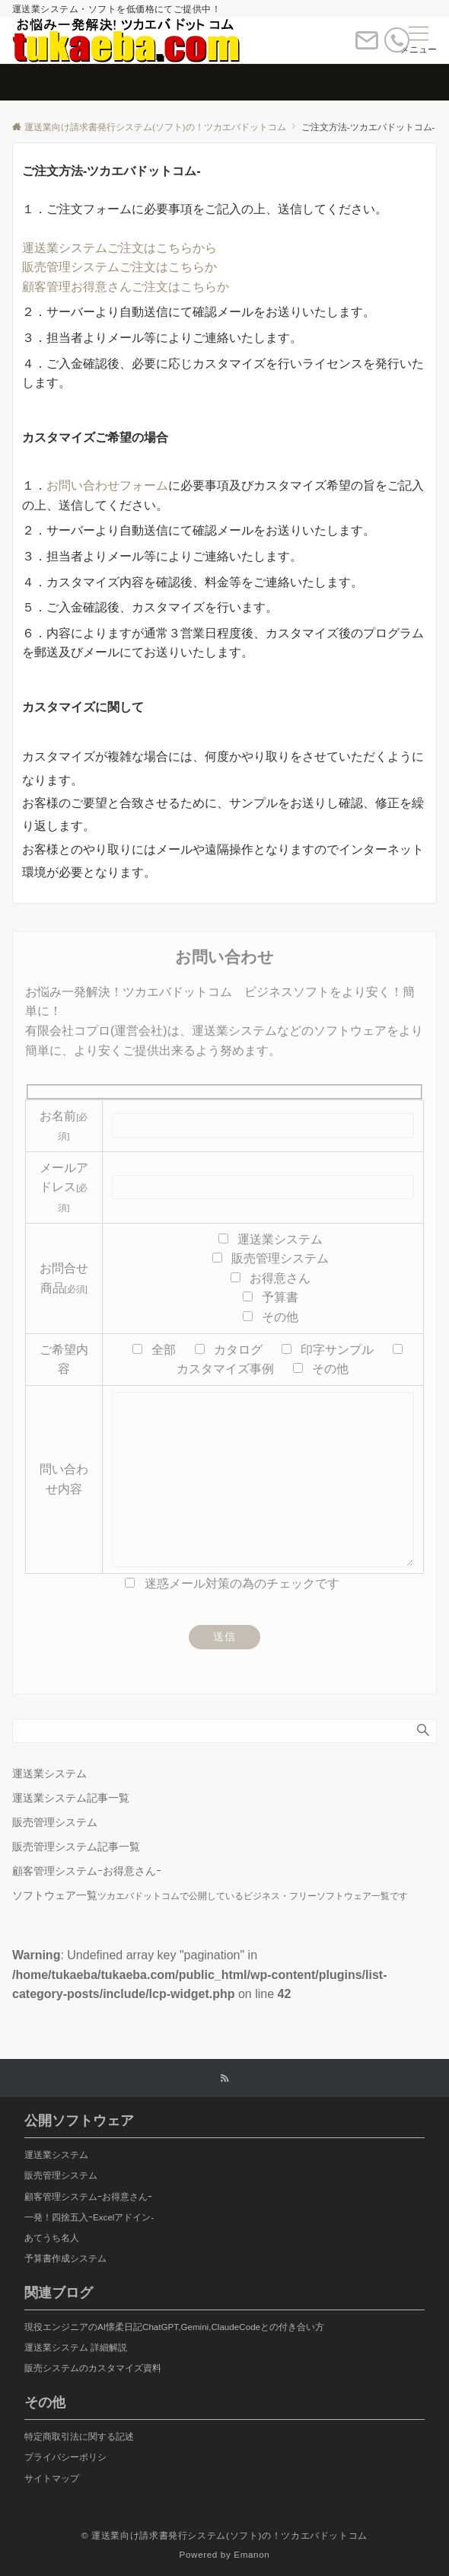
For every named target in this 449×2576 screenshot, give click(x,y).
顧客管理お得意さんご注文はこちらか (125, 286)
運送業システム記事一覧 (70, 1798)
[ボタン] (367, 46)
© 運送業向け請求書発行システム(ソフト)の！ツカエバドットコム (224, 2535)
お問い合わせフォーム (107, 485)
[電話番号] (396, 43)
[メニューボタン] (418, 40)
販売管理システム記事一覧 (76, 1846)
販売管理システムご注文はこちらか (119, 266)
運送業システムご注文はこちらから (119, 247)
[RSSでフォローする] (224, 2078)
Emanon (251, 2554)
